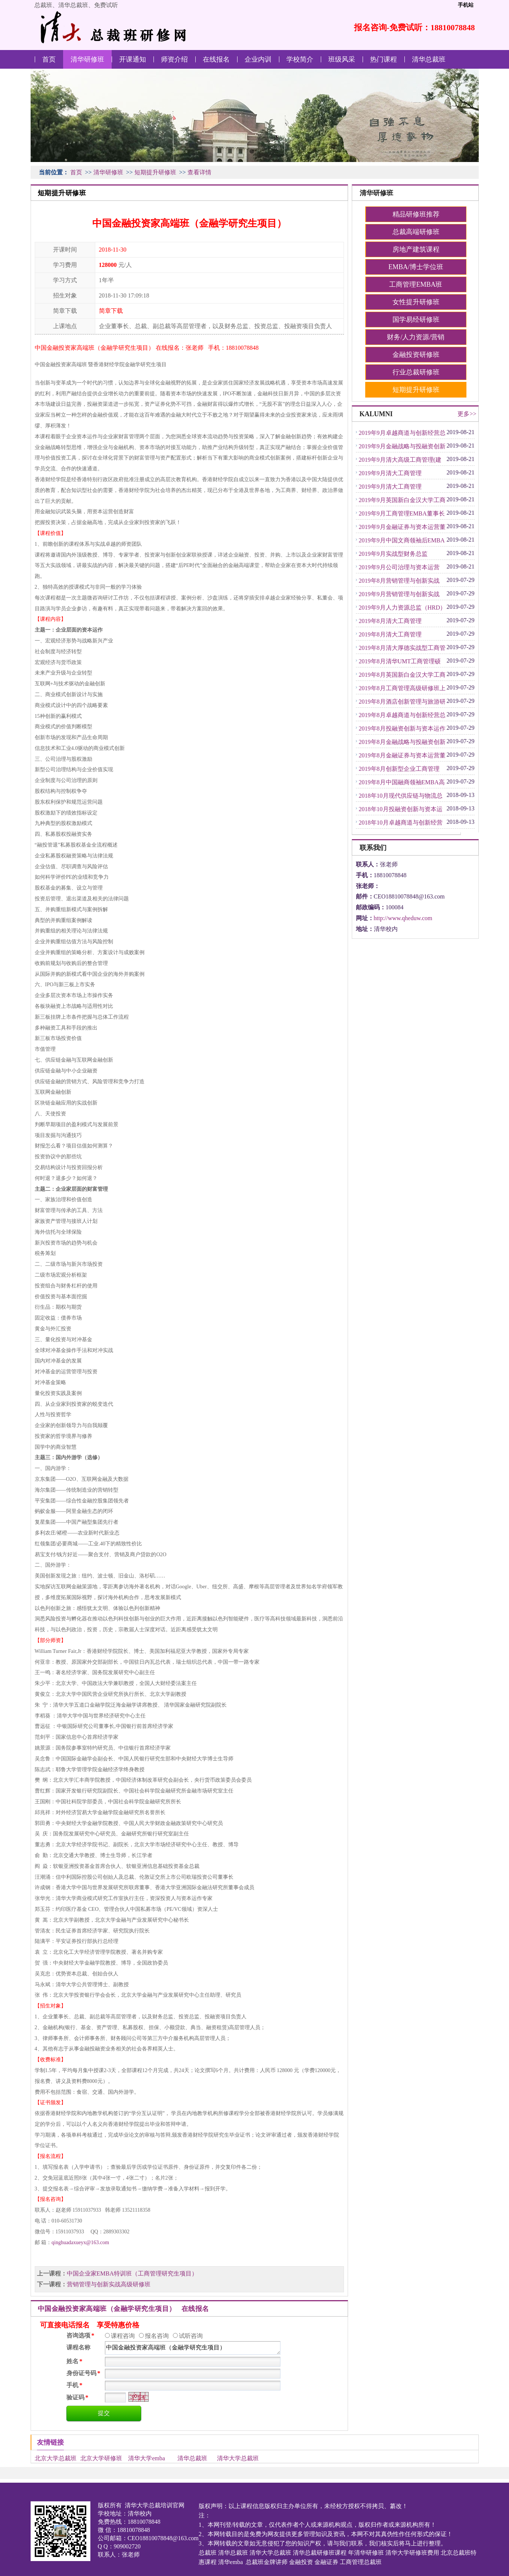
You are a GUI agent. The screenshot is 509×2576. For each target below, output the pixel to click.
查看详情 (199, 172)
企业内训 (258, 59)
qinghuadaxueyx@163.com (80, 2242)
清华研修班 (87, 59)
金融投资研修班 (416, 354)
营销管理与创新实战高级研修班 (108, 2284)
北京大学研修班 (101, 2458)
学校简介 (299, 59)
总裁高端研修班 (416, 232)
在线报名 (216, 59)
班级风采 (341, 59)
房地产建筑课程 (416, 249)
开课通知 (132, 59)
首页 (49, 59)
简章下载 (111, 311)
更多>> (466, 414)
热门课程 (383, 59)
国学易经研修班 (416, 319)
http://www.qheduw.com (403, 918)
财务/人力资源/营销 (415, 337)
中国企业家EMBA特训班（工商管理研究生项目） (132, 2273)
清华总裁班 (429, 59)
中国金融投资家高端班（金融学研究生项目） (192, 2348)
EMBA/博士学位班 (415, 267)
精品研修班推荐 (416, 214)
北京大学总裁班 (56, 2458)
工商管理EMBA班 (415, 284)
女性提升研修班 (416, 302)
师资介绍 (174, 59)
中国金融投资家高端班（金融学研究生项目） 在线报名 (123, 2308)
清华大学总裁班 (238, 2458)
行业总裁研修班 (416, 372)
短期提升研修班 (155, 172)
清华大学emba (146, 2458)
